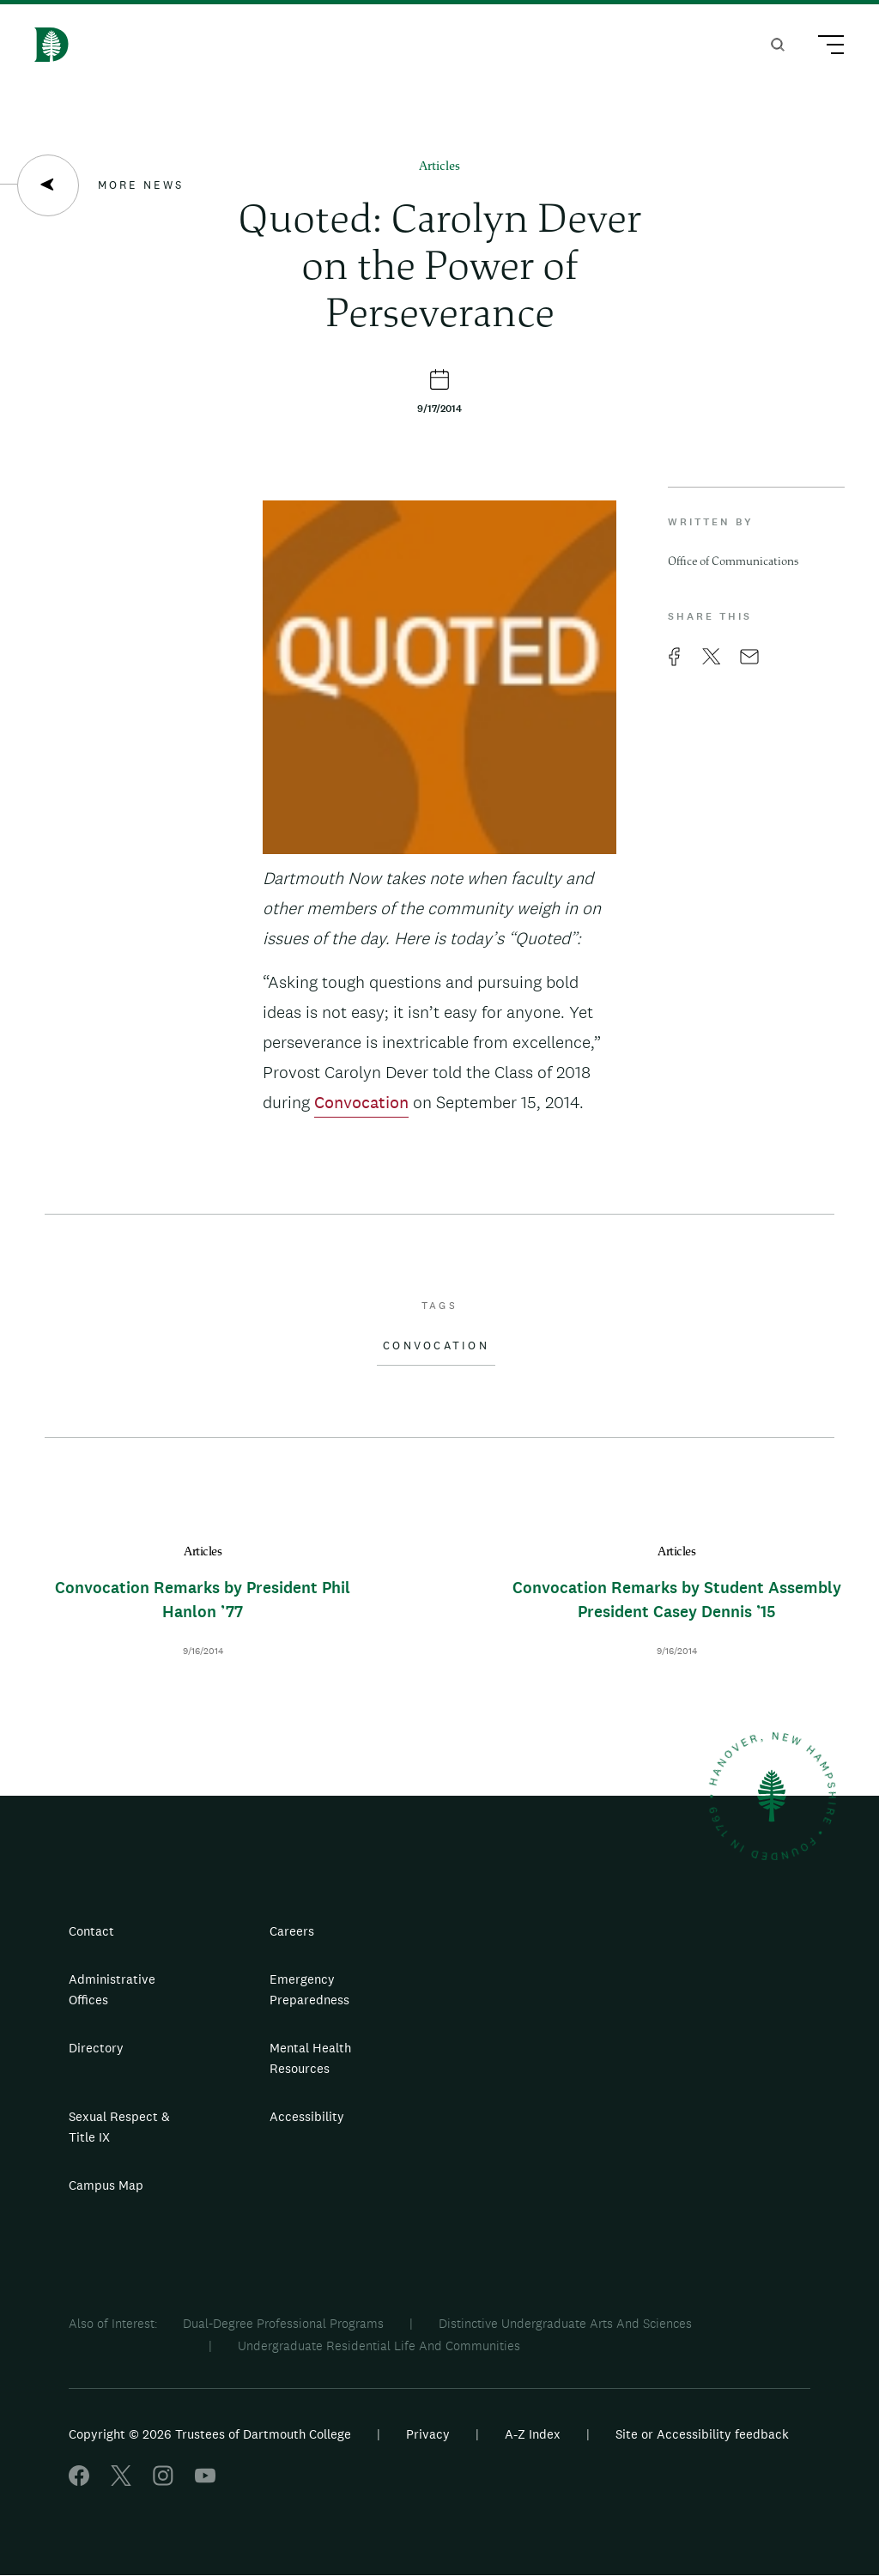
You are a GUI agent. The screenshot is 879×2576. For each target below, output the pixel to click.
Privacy (428, 2434)
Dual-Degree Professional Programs (283, 2323)
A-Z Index (533, 2434)
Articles (439, 167)
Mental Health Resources (310, 2058)
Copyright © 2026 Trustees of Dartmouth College (210, 2434)
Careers (292, 1931)
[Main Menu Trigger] (823, 47)
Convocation (361, 1102)
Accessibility (307, 2116)
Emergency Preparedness (309, 1989)
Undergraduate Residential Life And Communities (379, 2345)
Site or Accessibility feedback (702, 2434)
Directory (96, 2048)
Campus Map (106, 2185)
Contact (91, 1931)
